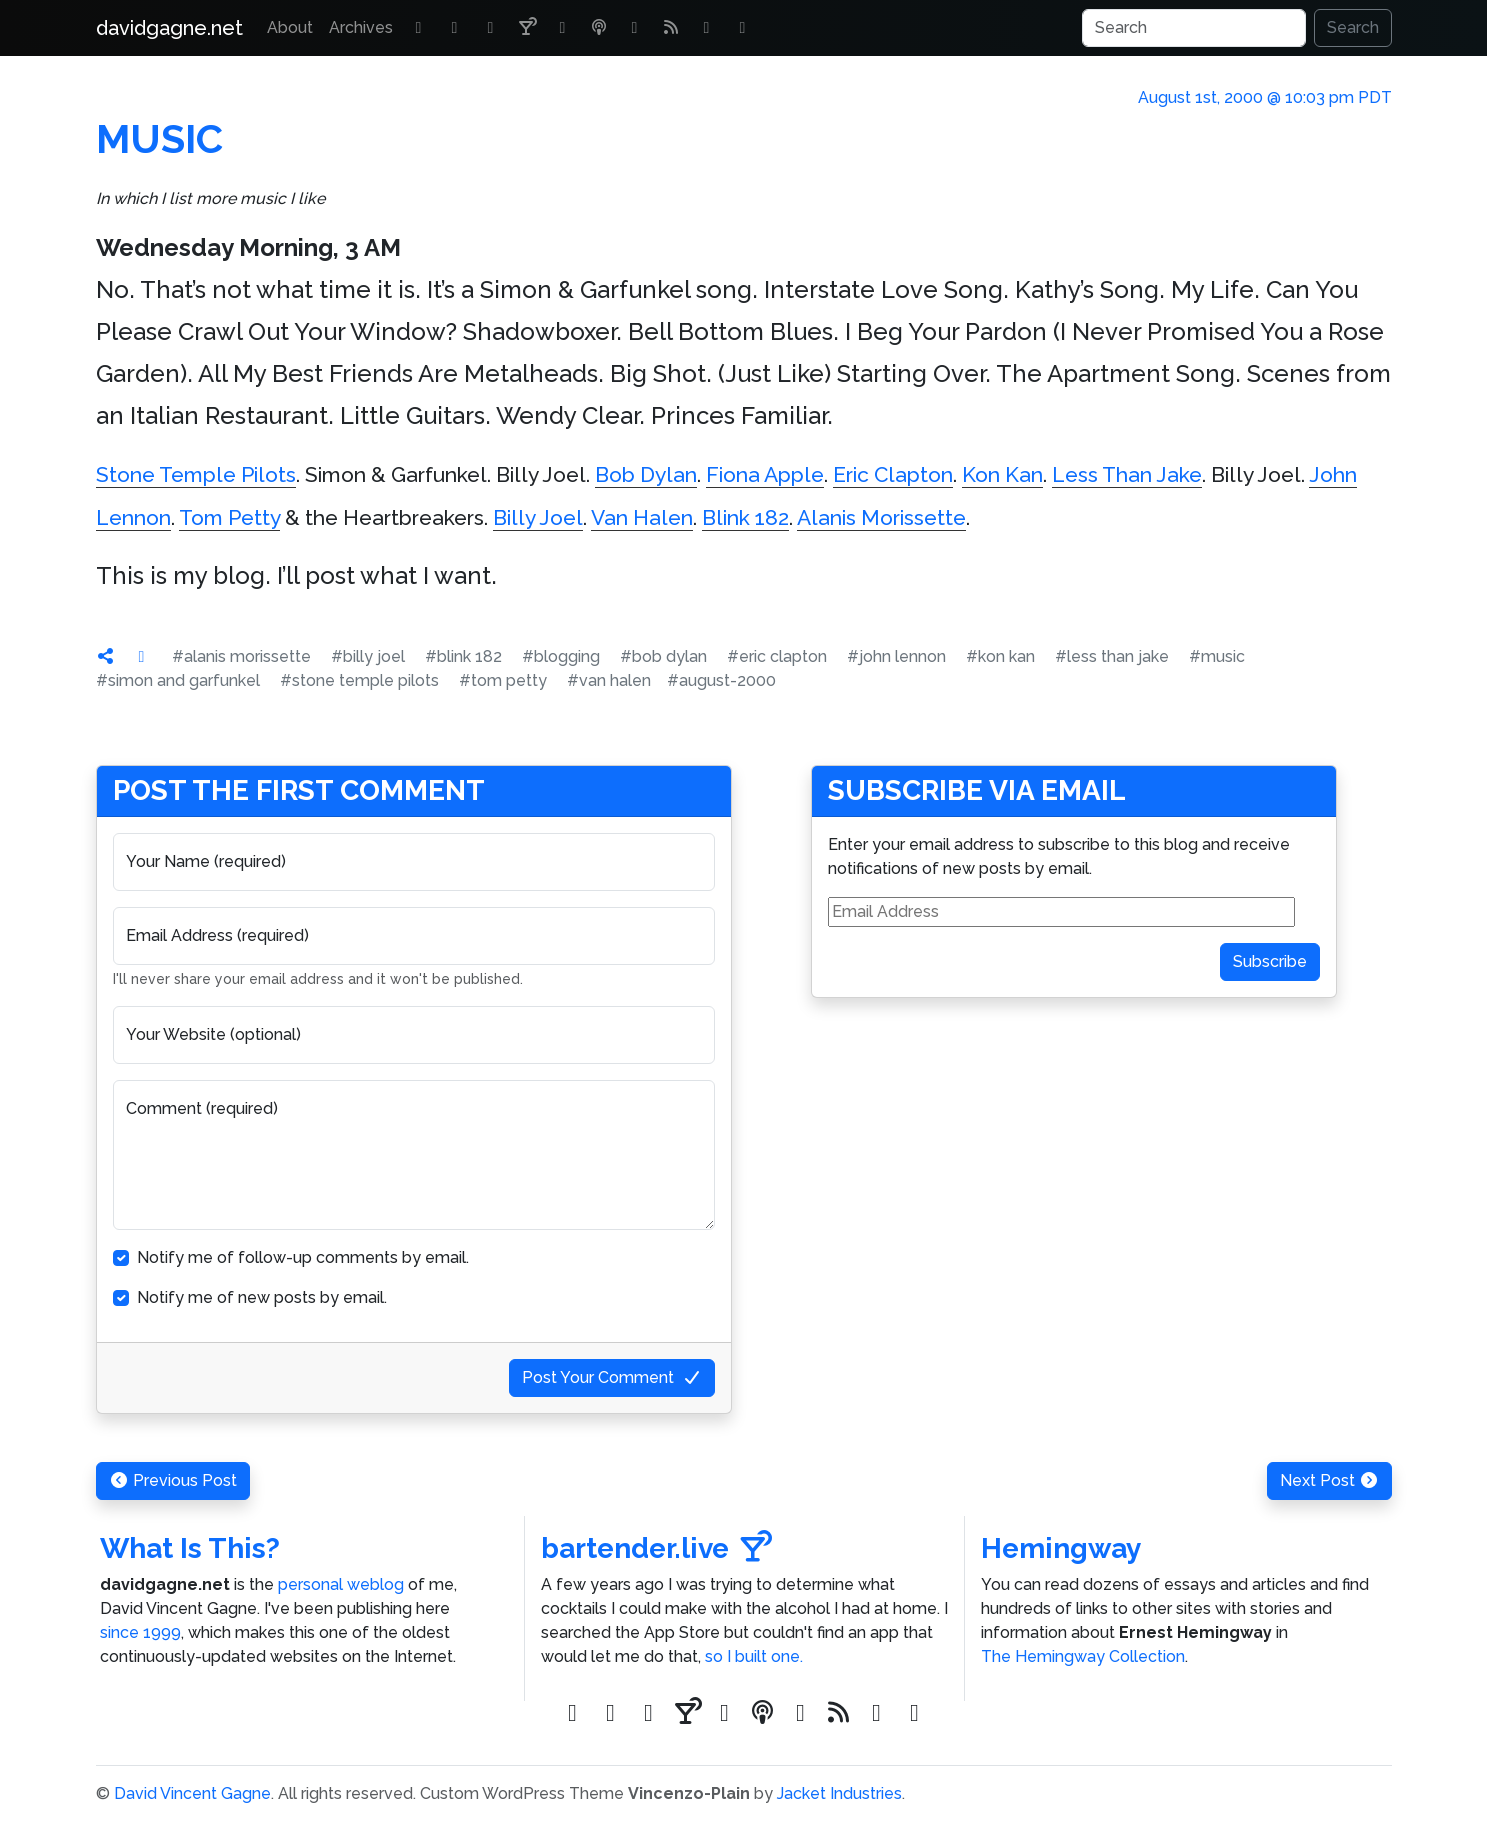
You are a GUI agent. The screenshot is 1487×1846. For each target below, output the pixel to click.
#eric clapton (777, 656)
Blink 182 (745, 517)
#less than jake (1112, 656)
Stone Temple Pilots (196, 474)
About (290, 27)
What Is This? (190, 1548)
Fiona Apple (765, 474)
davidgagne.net (169, 28)
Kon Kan (1002, 474)
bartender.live (656, 1548)
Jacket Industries (839, 1793)
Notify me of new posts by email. (262, 1297)
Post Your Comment (612, 1377)
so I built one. (754, 1656)
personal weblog (341, 1584)
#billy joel (368, 656)
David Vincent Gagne (192, 1793)
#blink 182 (463, 656)
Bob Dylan (646, 474)
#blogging (561, 656)
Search (1353, 27)
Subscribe (1270, 961)
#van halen (609, 680)
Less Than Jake (1127, 474)
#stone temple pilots (359, 680)
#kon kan (1000, 656)
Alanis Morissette (881, 517)
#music (1217, 656)
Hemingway (1061, 1548)
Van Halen (642, 517)
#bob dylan (663, 656)
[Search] (1194, 28)
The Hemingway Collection (1083, 1656)
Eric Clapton (893, 474)
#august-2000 (721, 680)
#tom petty (503, 680)
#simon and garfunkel (178, 680)
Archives (361, 27)
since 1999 (140, 1632)
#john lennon (896, 656)
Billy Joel (538, 517)
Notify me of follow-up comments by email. (303, 1257)
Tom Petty (229, 517)
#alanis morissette (241, 656)
